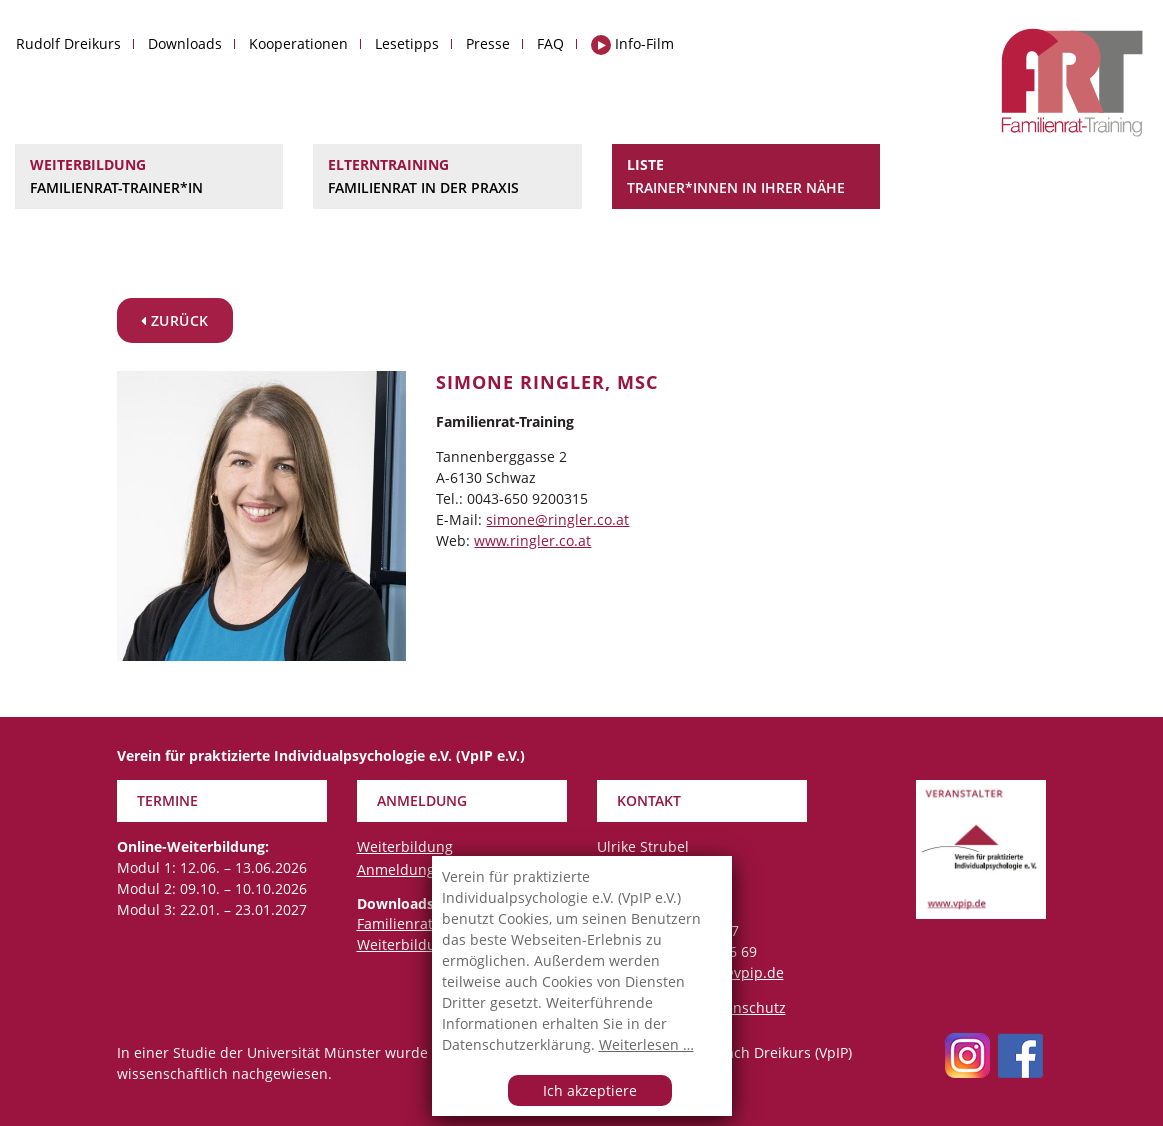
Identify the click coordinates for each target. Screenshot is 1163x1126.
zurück (175, 320)
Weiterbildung (149, 177)
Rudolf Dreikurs (68, 43)
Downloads (185, 43)
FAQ (550, 43)
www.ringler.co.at (532, 540)
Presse (488, 43)
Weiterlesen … (646, 1044)
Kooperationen (298, 43)
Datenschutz (744, 1007)
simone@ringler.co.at (557, 519)
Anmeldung (396, 869)
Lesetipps (407, 43)
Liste (746, 177)
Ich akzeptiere (590, 1090)
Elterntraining (447, 177)
